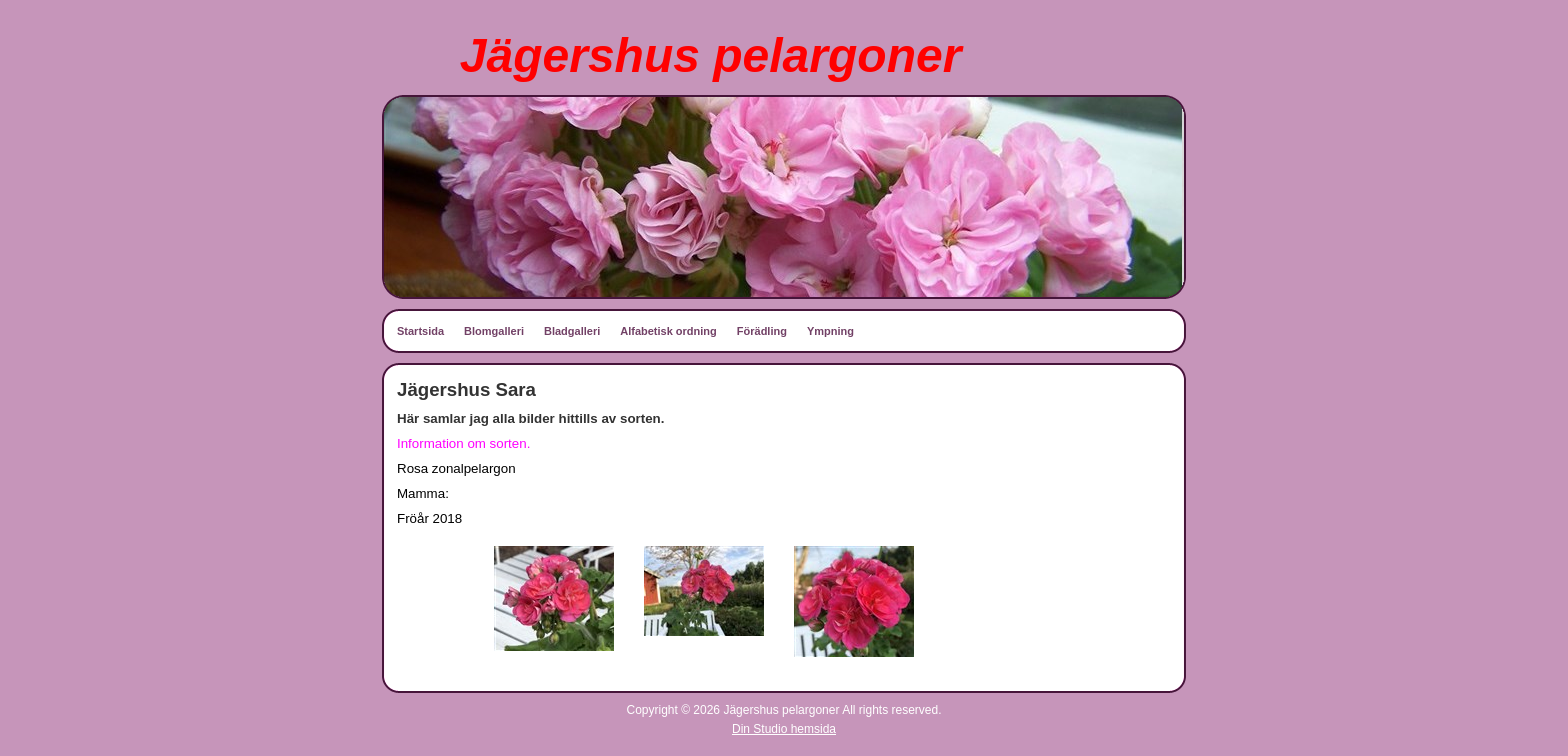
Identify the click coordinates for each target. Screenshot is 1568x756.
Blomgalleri (494, 331)
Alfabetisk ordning (668, 331)
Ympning (830, 331)
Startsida (420, 331)
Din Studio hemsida (784, 729)
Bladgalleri (572, 331)
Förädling (762, 331)
